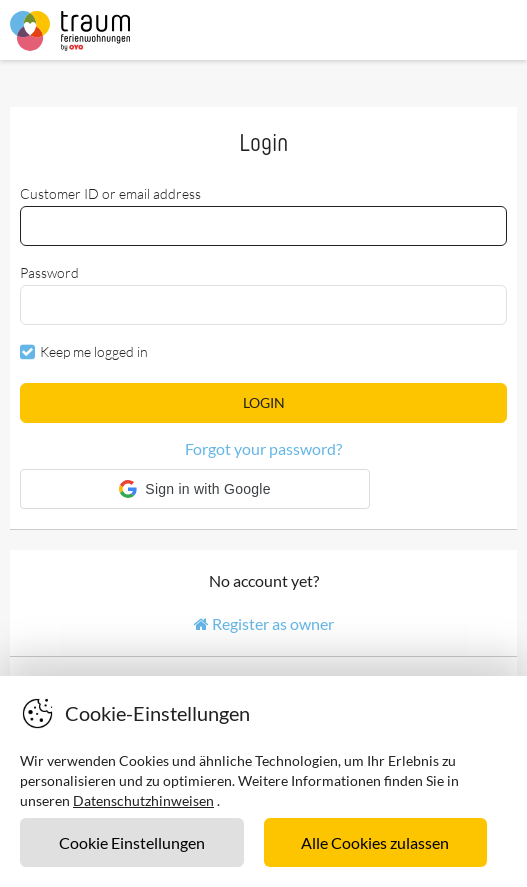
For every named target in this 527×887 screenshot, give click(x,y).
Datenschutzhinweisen (143, 800)
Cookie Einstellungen (132, 842)
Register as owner (264, 623)
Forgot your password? (263, 448)
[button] (195, 489)
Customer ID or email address (110, 193)
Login (264, 402)
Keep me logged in (94, 351)
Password (49, 272)
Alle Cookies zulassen (375, 842)
